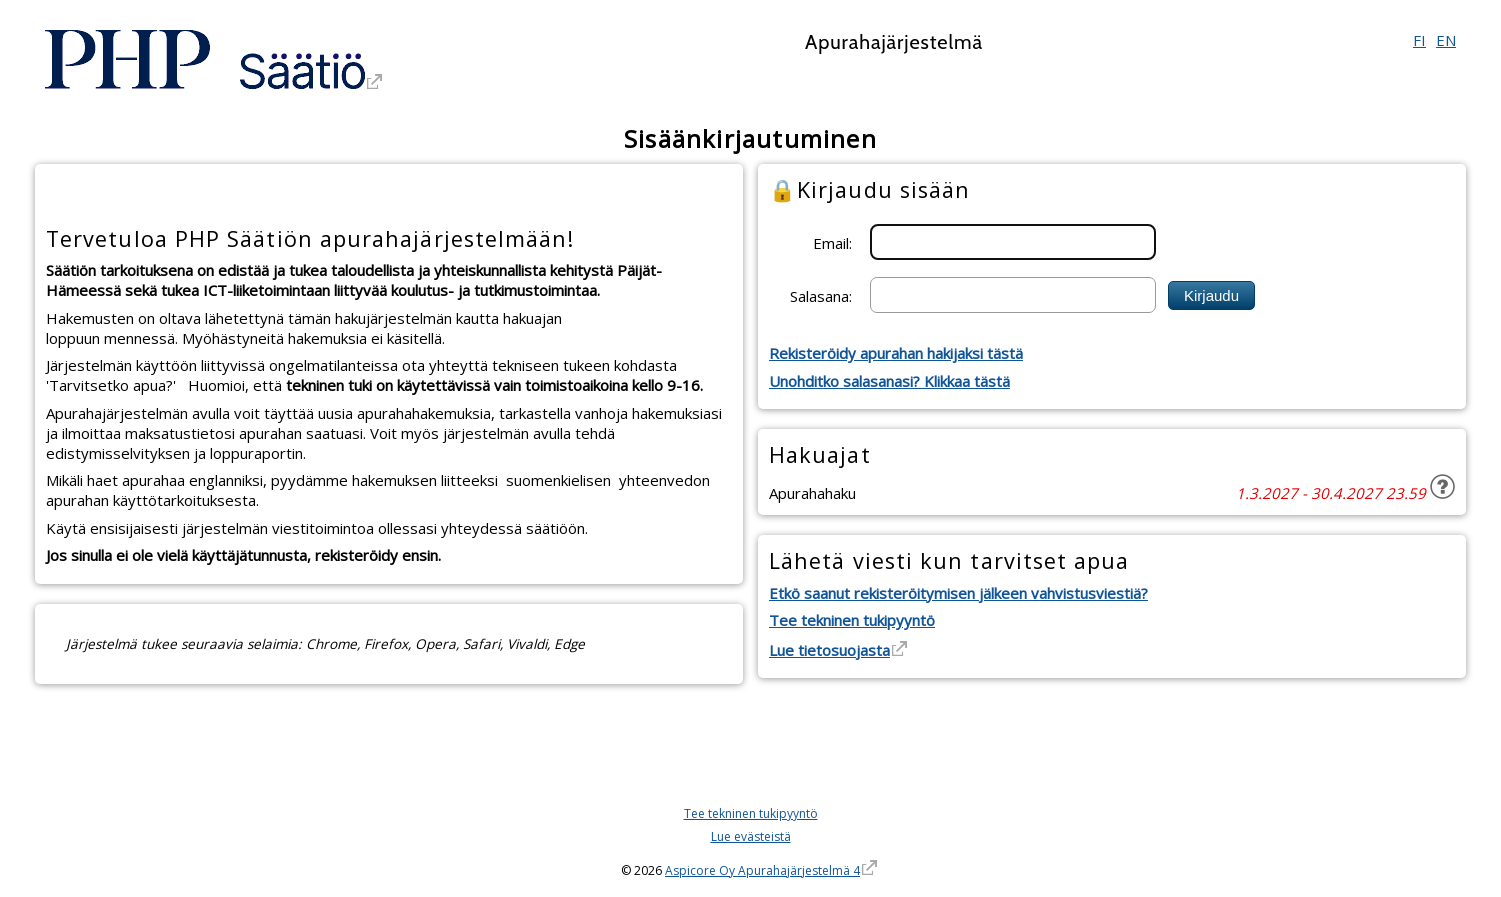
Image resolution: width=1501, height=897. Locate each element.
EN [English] (1446, 40)
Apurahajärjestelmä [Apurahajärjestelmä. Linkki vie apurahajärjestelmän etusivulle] (894, 42)
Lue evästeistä (751, 836)
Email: (832, 242)
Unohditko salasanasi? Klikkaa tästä (889, 381)
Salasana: (821, 295)
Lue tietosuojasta (829, 650)
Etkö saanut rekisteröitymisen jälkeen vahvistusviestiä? (958, 593)
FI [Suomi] (1419, 40)
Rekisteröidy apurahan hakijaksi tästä (896, 353)
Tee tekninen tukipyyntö (852, 620)
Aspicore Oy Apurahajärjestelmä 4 (762, 870)
